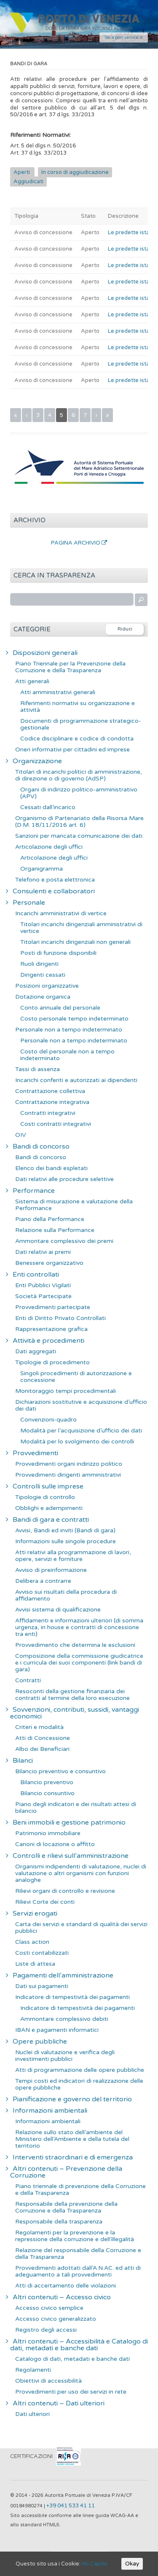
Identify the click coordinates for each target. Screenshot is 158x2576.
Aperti (22, 172)
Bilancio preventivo (46, 1782)
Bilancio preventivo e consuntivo (60, 1771)
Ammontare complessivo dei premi (64, 1241)
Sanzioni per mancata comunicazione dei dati (78, 835)
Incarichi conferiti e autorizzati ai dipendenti (76, 1080)
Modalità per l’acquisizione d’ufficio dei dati (81, 1430)
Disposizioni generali (45, 653)
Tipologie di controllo (45, 1497)
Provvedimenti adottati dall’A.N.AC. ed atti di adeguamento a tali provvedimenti (78, 2271)
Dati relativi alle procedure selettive (64, 1179)
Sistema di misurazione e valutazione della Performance (74, 1205)
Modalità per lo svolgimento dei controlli (77, 1441)
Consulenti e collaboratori (54, 891)
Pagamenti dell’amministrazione (63, 1975)
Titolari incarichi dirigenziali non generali (75, 942)
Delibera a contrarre (43, 1581)
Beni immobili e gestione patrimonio (69, 1822)
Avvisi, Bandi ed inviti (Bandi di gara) (65, 1530)
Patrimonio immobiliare (47, 1833)
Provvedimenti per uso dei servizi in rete (70, 2391)
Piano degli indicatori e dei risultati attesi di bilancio (75, 1807)
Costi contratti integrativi (55, 1124)
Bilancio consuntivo (47, 1793)
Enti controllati (36, 1274)
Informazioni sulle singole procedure (65, 1541)
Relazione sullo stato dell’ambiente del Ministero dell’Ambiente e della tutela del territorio (72, 2139)
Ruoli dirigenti (39, 963)
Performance (34, 1190)
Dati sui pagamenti (41, 1986)
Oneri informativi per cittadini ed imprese (72, 749)
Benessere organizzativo (49, 1263)
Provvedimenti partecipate (52, 1307)
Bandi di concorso (41, 1146)
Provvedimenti (35, 1453)
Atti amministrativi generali (57, 692)
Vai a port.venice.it (123, 37)
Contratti (28, 1680)
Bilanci (23, 1760)
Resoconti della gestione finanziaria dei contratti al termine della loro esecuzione (72, 1695)
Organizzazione (37, 761)
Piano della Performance (49, 1219)
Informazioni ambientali (50, 2110)
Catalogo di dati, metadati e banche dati (72, 2358)
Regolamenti (33, 2369)
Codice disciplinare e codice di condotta (77, 738)
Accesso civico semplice (49, 2307)
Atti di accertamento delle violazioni (65, 2285)
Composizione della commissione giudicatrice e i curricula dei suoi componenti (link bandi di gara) (79, 1662)
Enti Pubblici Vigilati (43, 1285)
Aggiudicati (28, 181)
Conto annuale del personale (60, 1007)
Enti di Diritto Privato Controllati (60, 1318)
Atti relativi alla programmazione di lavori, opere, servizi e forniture (73, 1556)
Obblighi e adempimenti (49, 1508)
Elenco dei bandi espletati (51, 1168)
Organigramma (41, 868)
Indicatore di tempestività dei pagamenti (72, 1997)
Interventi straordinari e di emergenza (73, 2157)
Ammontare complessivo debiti (64, 2019)
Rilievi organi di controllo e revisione (65, 1891)
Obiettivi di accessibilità (48, 2380)
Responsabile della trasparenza (58, 2221)
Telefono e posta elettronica (55, 879)
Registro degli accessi (46, 2329)
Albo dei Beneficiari (42, 1749)
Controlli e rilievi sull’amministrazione (71, 1856)
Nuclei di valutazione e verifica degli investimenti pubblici (65, 2056)
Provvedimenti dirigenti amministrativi (68, 1474)
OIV (20, 1134)
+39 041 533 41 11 (70, 2505)
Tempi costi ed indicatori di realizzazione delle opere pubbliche (79, 2084)
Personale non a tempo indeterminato (68, 1029)
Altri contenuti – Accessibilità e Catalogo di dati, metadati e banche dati (79, 2344)
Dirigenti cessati (42, 974)
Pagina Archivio (79, 543)
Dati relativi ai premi (43, 1252)
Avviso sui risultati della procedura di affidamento (66, 1595)
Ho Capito (94, 2563)
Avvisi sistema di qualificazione (58, 1609)
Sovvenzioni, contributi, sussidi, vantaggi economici (74, 1713)
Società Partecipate (43, 1296)
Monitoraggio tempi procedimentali (65, 1391)
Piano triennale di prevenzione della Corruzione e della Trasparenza (80, 2190)
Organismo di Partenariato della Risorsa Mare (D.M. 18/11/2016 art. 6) (79, 821)
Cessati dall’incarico (47, 807)
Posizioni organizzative (47, 985)
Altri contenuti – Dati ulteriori (58, 2403)
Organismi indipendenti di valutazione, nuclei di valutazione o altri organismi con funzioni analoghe (80, 1873)
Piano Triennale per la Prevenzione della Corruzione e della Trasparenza (70, 667)
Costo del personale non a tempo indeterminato (67, 1055)
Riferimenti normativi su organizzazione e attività (77, 706)
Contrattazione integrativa (52, 1102)
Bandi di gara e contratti (51, 1519)
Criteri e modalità (39, 1727)
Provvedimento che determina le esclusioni (75, 1645)
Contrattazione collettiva (50, 1091)
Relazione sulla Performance (54, 1230)
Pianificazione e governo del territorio (72, 2099)
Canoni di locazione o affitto (55, 1844)
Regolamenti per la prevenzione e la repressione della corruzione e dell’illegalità (74, 2236)
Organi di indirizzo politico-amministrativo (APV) (78, 793)
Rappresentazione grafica (51, 1329)
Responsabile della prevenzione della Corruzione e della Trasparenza (66, 2207)
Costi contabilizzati (42, 1952)
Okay (132, 2563)
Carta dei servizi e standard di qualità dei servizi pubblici (81, 1928)
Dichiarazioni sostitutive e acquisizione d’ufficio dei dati (81, 1405)
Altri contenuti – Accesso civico (62, 2297)
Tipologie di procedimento (52, 1362)
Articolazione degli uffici (49, 846)
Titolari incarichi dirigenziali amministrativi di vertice (81, 928)
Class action (32, 1941)
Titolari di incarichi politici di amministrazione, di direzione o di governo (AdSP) (78, 775)
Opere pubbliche (40, 2041)
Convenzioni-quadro (48, 1419)
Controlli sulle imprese (48, 1486)
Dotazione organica (42, 996)
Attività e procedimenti (48, 1340)
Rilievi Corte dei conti (45, 1901)
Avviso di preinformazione (51, 1570)
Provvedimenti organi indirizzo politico (68, 1463)
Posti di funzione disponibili (58, 953)
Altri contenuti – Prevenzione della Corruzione (66, 2172)
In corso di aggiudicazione (75, 172)
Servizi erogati (35, 1913)
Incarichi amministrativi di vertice (61, 913)
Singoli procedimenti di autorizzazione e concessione (76, 1377)
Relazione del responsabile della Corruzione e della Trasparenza (78, 2254)
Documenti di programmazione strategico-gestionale (80, 724)
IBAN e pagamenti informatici (57, 2030)
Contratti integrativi (47, 1113)
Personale (29, 902)
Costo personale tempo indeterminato (74, 1018)
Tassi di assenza (37, 1069)
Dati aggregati (35, 1351)
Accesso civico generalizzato (55, 2318)
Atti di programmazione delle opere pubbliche (79, 2070)
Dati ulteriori (32, 2414)
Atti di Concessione (42, 1738)
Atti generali (32, 681)
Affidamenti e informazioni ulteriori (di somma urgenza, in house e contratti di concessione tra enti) (79, 1627)
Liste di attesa (35, 1963)
